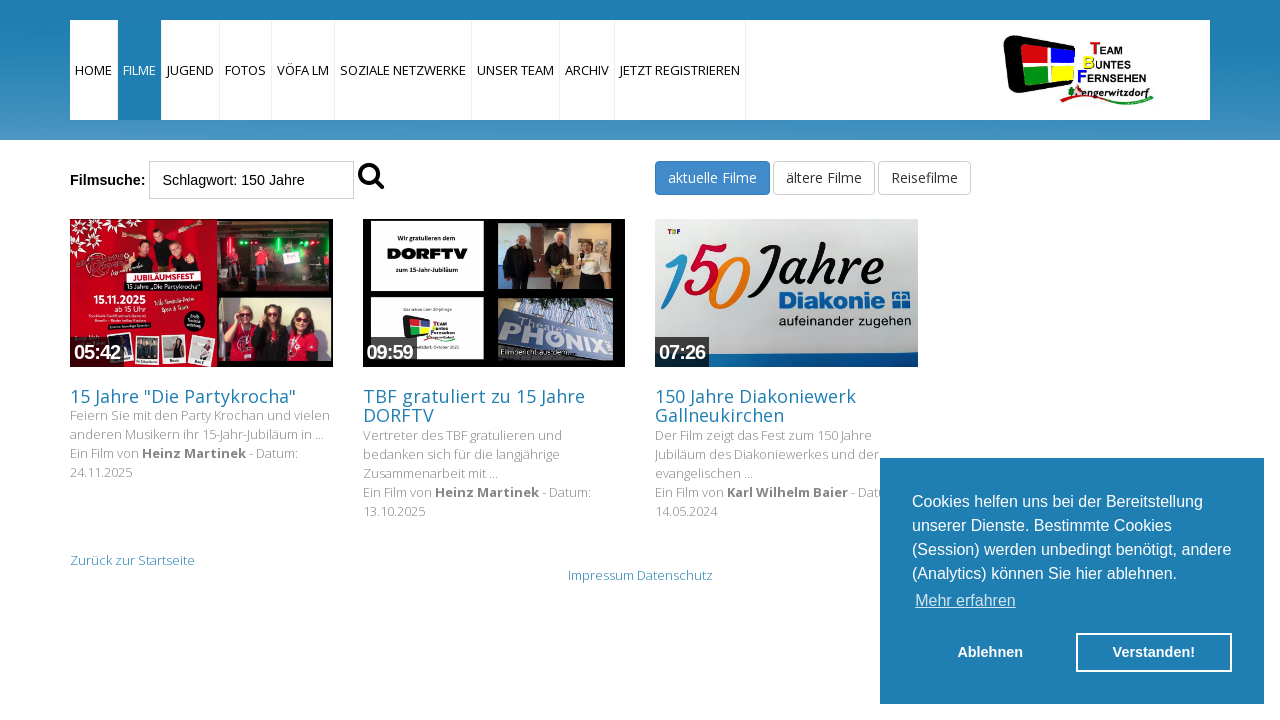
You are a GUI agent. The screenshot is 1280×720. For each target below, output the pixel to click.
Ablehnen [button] (990, 652)
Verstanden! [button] (1154, 652)
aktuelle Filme (712, 177)
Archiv (587, 70)
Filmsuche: (107, 180)
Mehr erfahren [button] (965, 600)
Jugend (190, 70)
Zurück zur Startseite (132, 560)
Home (93, 70)
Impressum (601, 575)
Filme (139, 70)
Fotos (245, 70)
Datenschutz (675, 575)
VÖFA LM (303, 70)
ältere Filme (824, 177)
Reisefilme (924, 177)
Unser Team (515, 70)
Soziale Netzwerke (403, 70)
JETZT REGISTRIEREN (680, 70)
